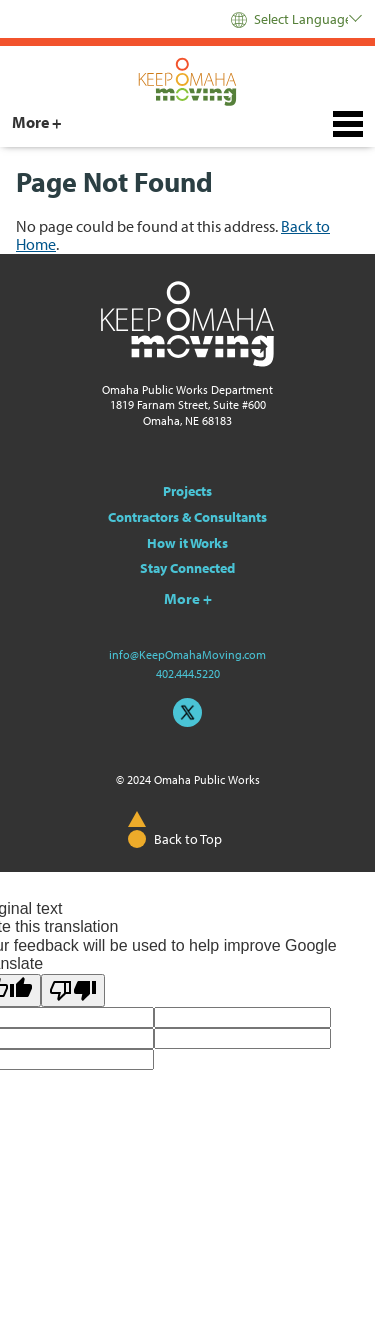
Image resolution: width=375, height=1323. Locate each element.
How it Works (187, 543)
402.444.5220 (188, 673)
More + (37, 122)
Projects (187, 491)
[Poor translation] (73, 990)
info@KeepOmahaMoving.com (187, 654)
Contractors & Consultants (187, 517)
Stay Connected (187, 568)
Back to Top (188, 839)
